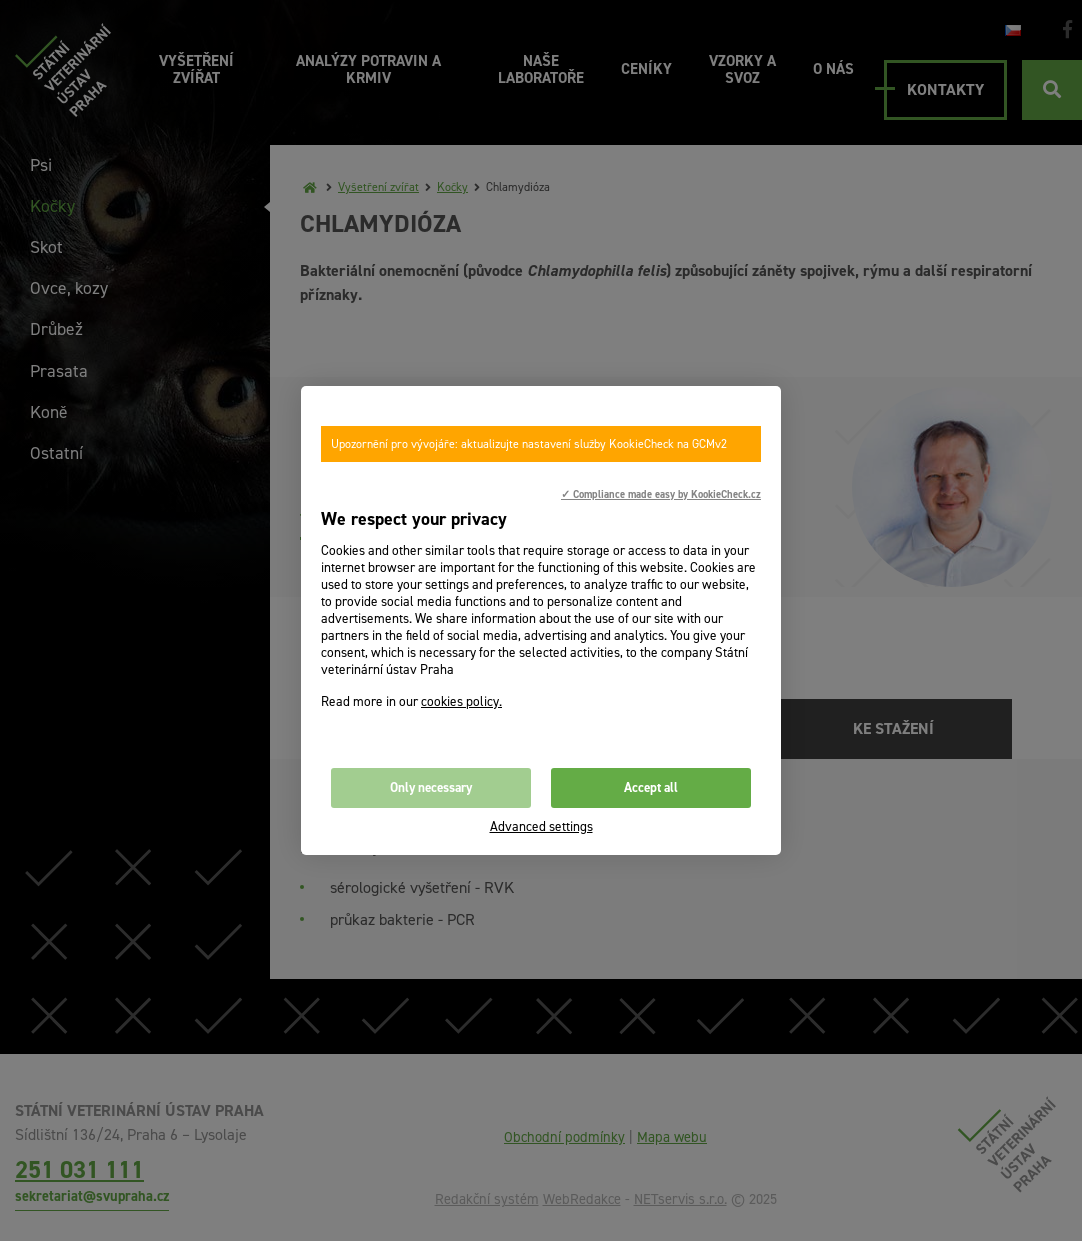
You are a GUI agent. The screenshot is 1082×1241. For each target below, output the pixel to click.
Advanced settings (541, 826)
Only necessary (431, 787)
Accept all (651, 787)
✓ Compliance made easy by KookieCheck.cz (661, 494)
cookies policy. (461, 701)
